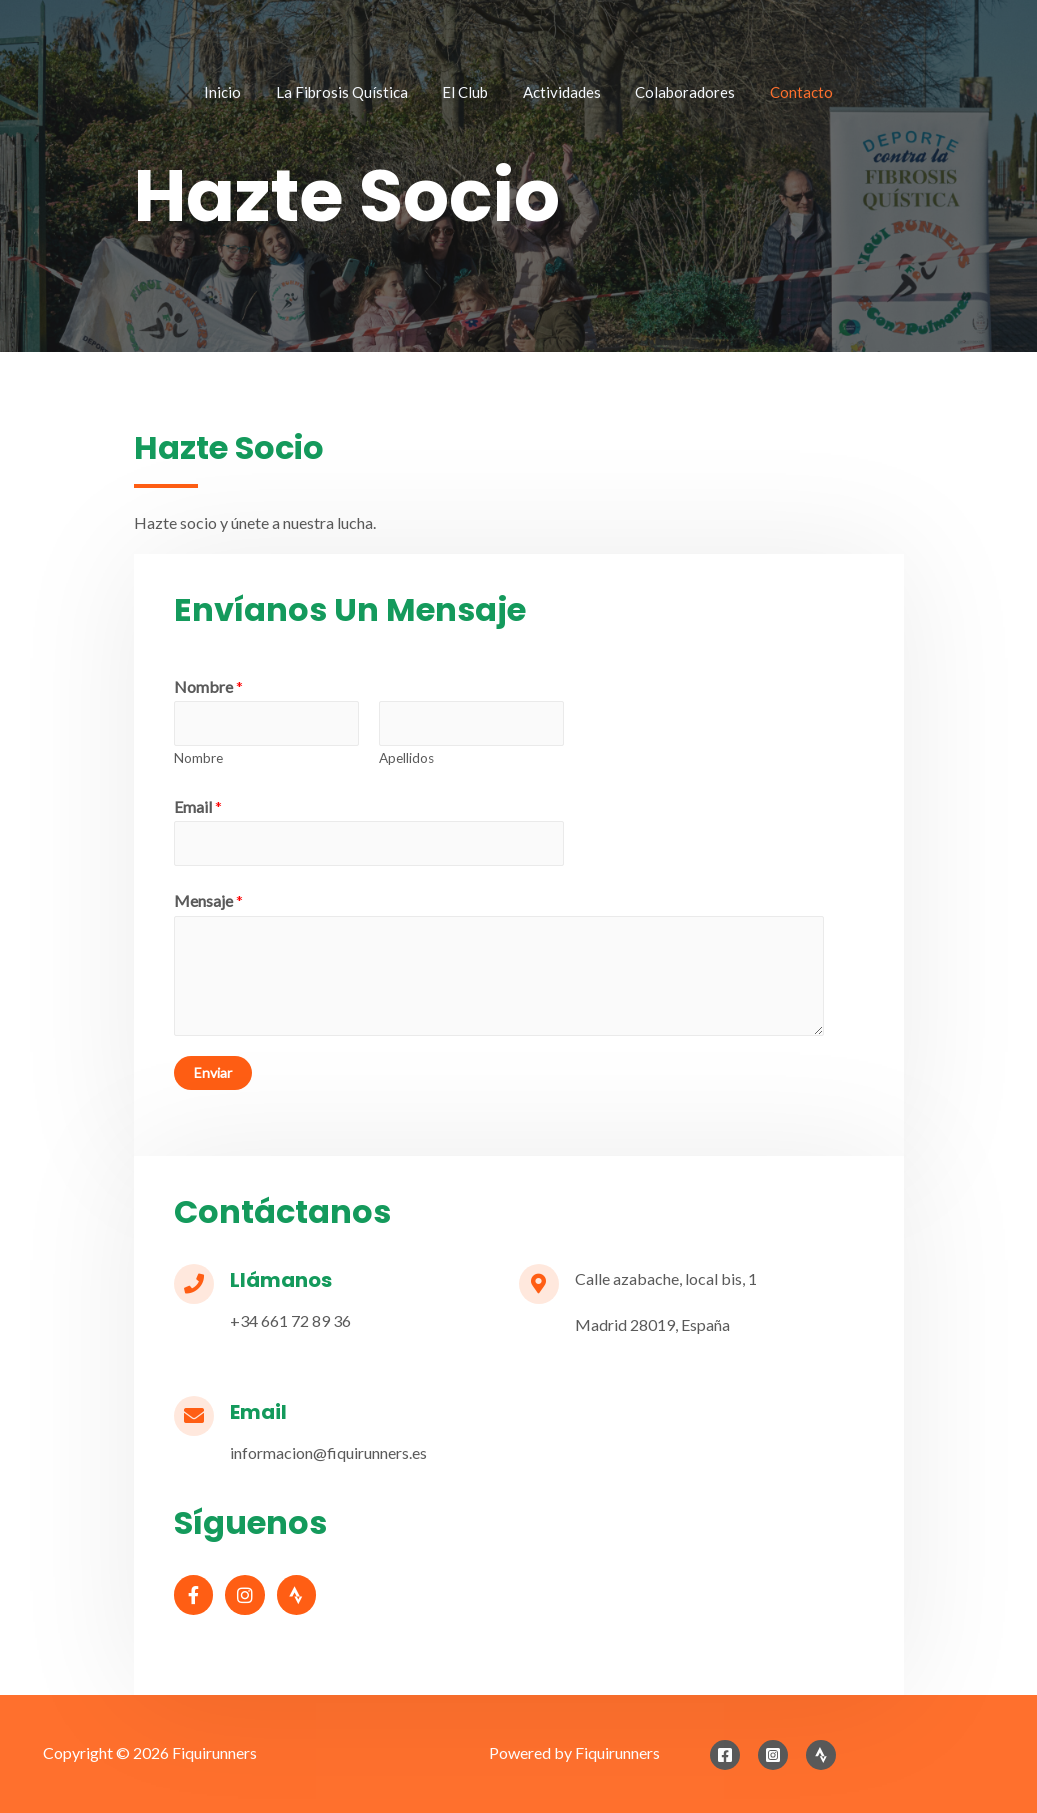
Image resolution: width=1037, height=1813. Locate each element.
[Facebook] (725, 1755)
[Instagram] (773, 1755)
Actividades (557, 94)
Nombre (208, 686)
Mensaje (208, 900)
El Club (471, 94)
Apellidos (406, 758)
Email (198, 806)
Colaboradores (670, 94)
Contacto (775, 94)
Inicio (249, 94)
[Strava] (821, 1755)
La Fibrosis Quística (358, 94)
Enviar (213, 1072)
